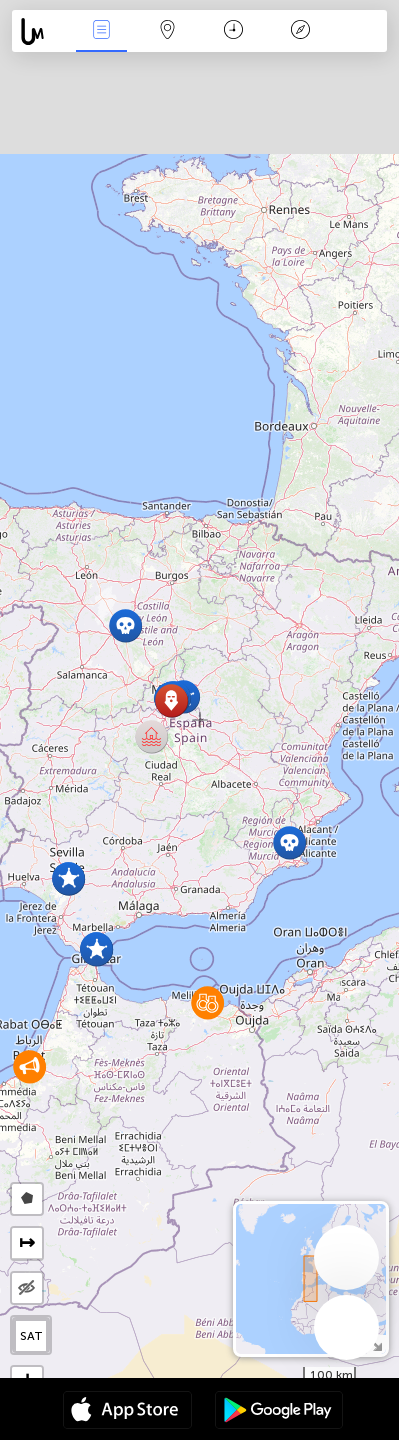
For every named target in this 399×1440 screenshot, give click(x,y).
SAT (31, 1336)
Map (168, 31)
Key (300, 31)
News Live (101, 31)
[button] (171, 700)
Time (233, 31)
